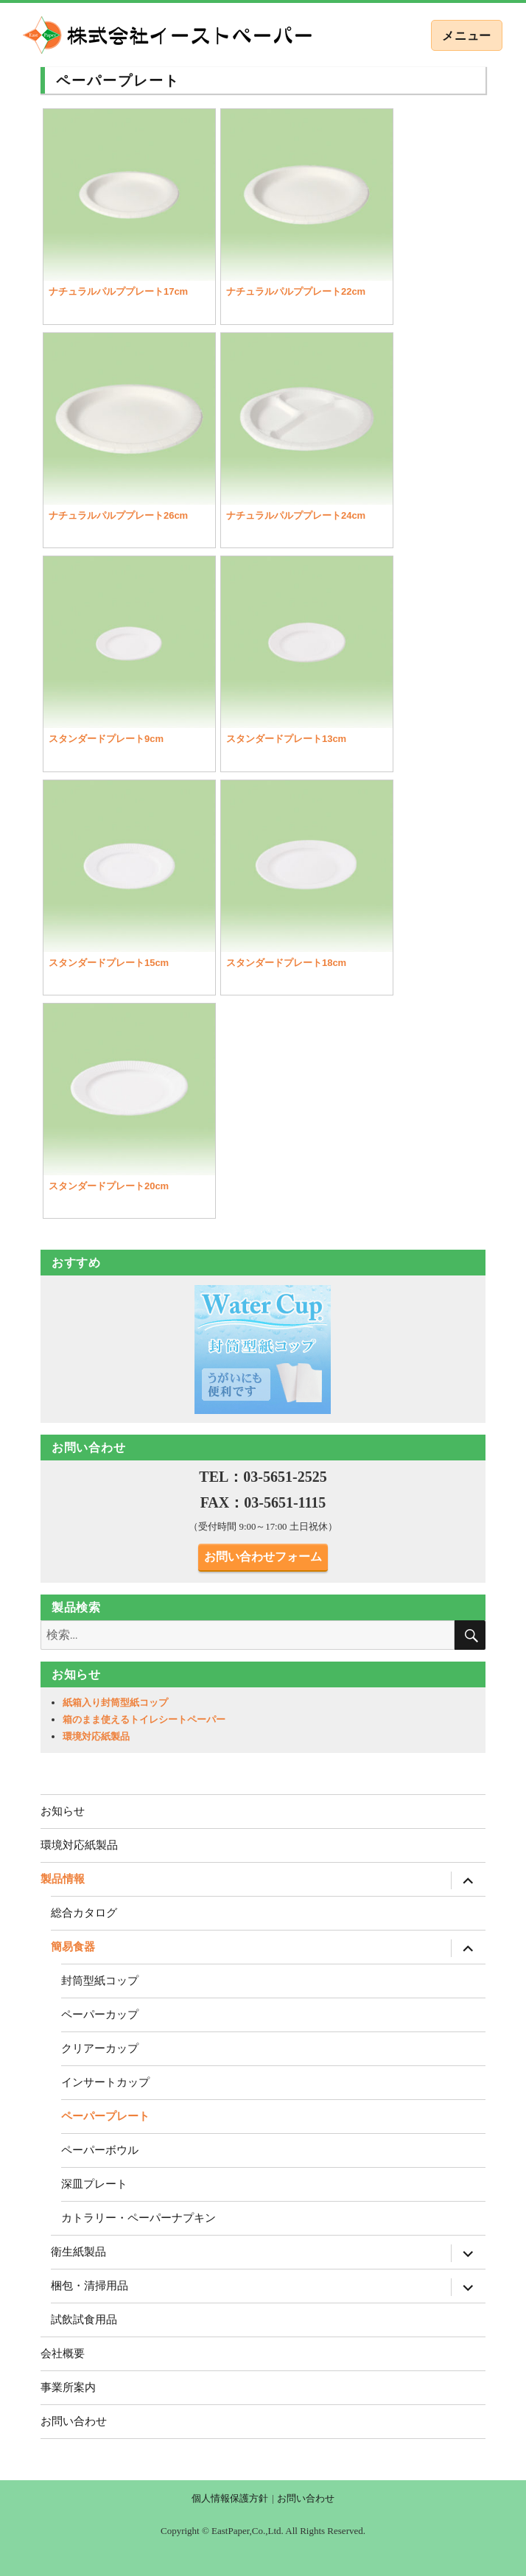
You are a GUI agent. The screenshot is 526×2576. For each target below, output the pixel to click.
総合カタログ (84, 1912)
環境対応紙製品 (96, 1736)
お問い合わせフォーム (263, 1556)
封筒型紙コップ (99, 1980)
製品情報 (63, 1878)
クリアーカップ (99, 2048)
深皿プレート (94, 2183)
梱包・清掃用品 (89, 2285)
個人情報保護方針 (230, 2498)
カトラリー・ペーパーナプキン (138, 2217)
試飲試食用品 (84, 2319)
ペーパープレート (105, 2116)
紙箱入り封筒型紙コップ (115, 1702)
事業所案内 (68, 2387)
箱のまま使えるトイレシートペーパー (144, 1719)
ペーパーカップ (99, 2014)
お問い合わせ (74, 2421)
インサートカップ (105, 2082)
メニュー (466, 36)
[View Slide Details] (263, 1349)
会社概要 (63, 2353)
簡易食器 (73, 1946)
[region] (263, 1349)
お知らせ (63, 1811)
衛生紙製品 (78, 2251)
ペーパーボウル (99, 2149)
